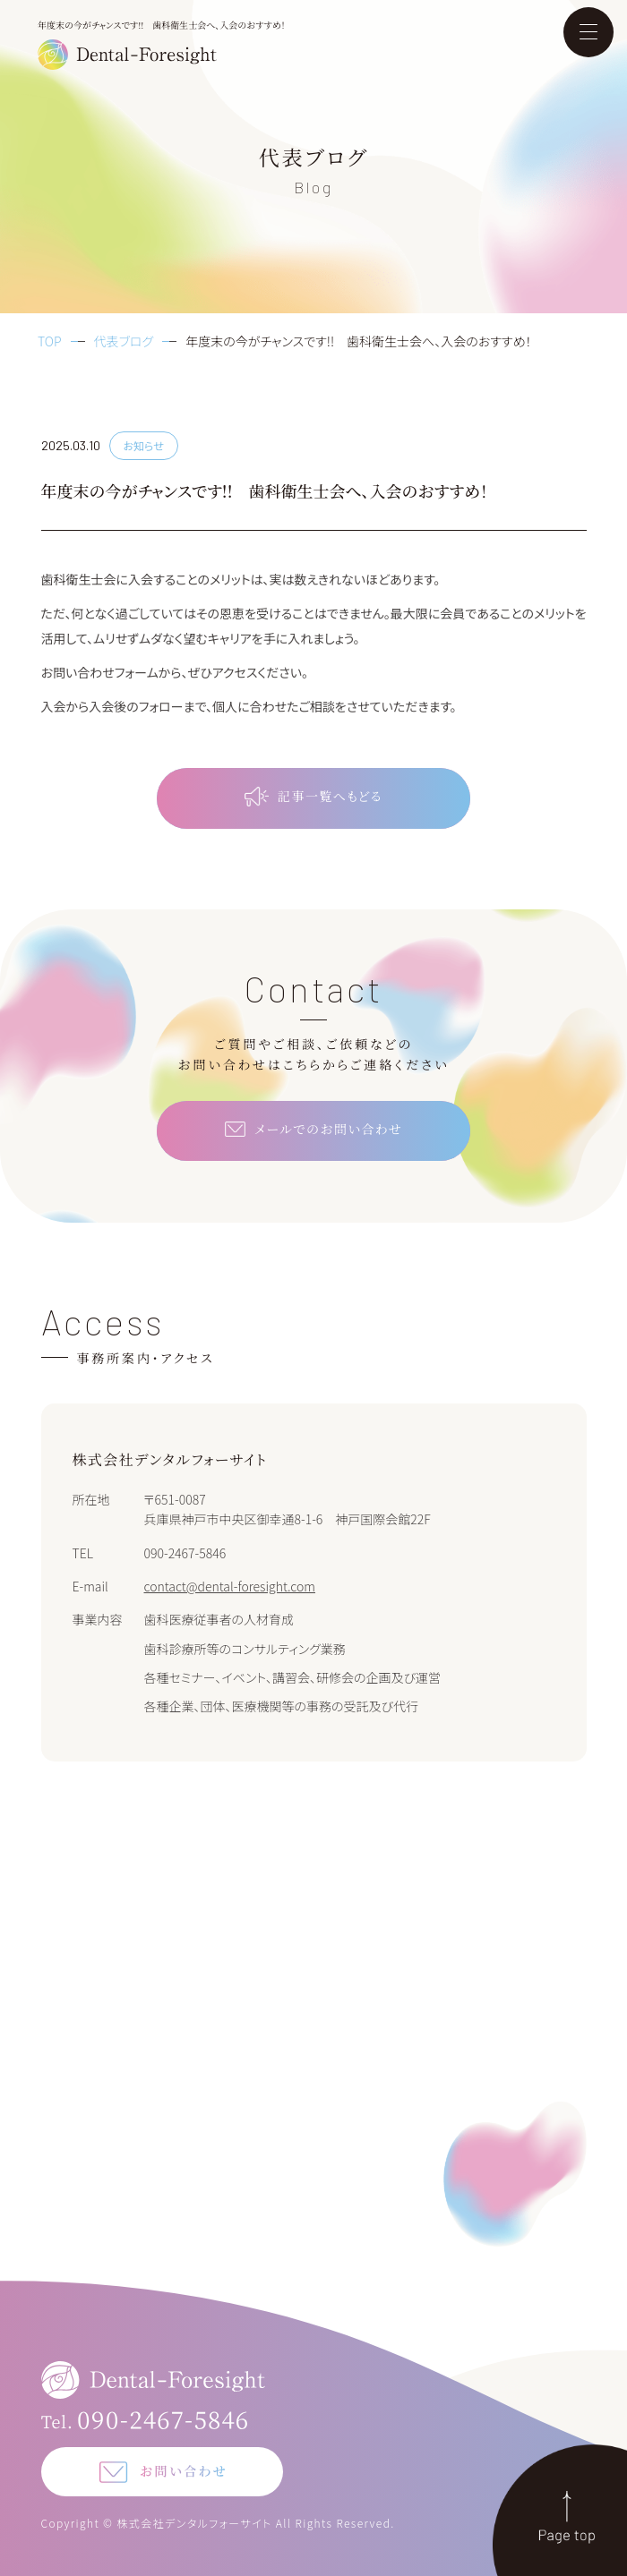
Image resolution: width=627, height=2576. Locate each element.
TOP (50, 341)
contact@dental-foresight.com (230, 1586)
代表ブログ (124, 341)
